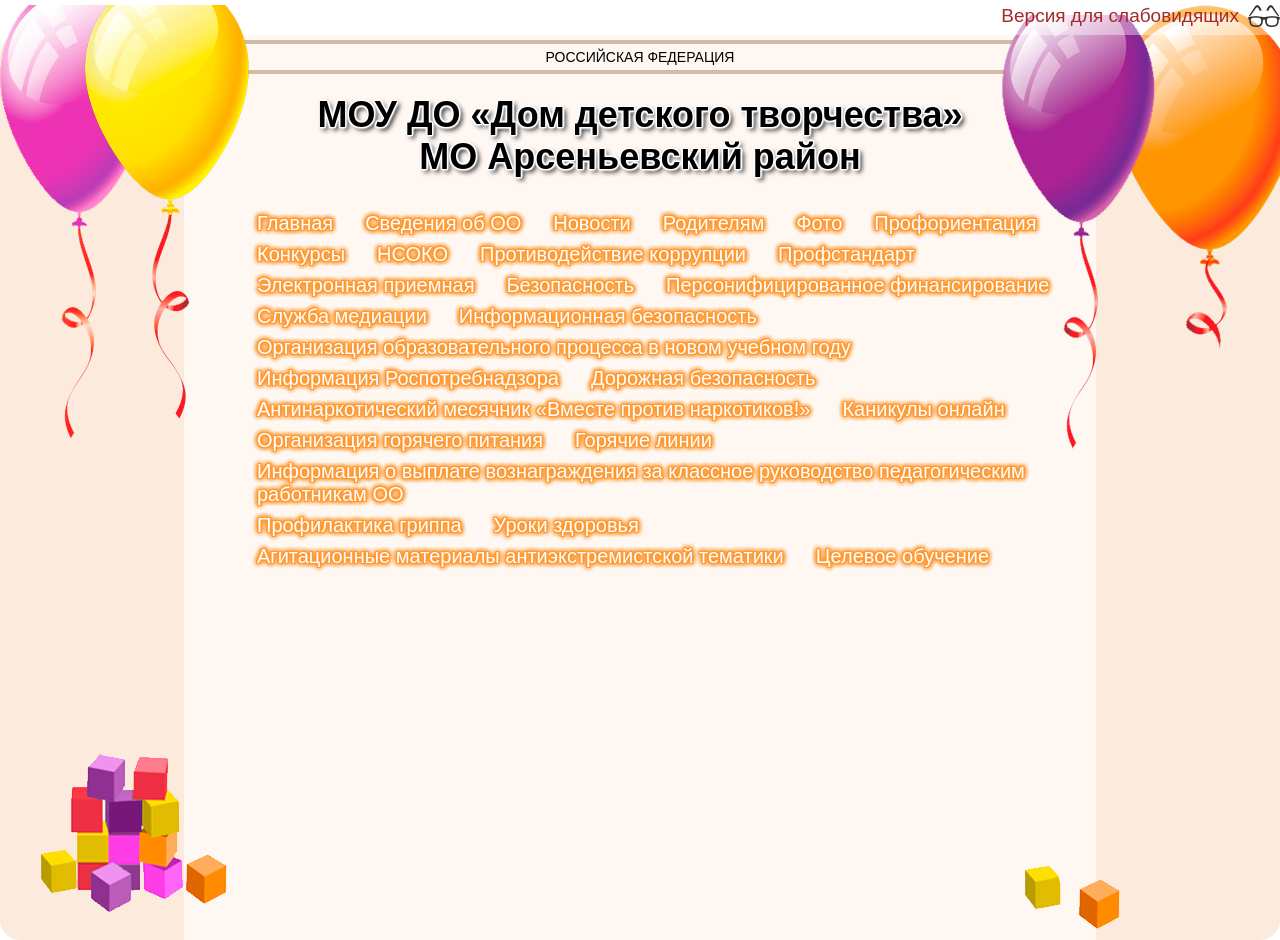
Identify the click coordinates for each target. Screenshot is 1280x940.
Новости (591, 223)
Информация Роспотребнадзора (408, 378)
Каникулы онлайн (923, 409)
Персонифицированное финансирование (857, 285)
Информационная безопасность (608, 316)
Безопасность (570, 285)
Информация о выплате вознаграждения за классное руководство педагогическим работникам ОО (641, 482)
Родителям (714, 223)
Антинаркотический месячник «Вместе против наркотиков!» (533, 409)
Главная (295, 223)
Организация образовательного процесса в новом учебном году (554, 347)
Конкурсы (301, 254)
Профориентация (955, 223)
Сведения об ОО (443, 223)
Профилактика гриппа (359, 525)
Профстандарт (846, 254)
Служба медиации (342, 316)
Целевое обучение (902, 556)
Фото (819, 223)
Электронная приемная (365, 285)
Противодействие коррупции (613, 254)
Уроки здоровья (566, 525)
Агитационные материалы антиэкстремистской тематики (520, 556)
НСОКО (412, 254)
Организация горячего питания (400, 440)
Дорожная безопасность (703, 378)
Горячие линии (643, 440)
